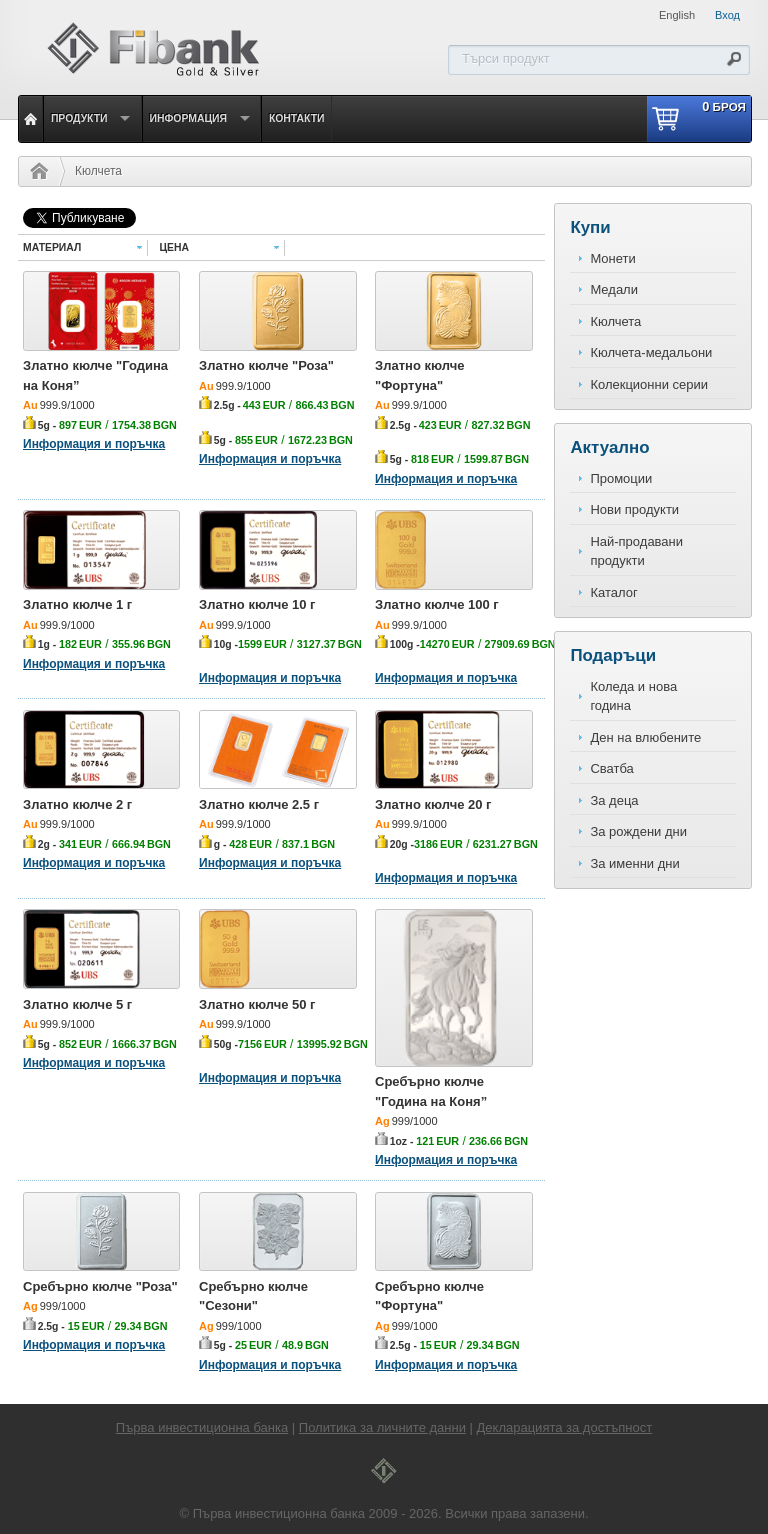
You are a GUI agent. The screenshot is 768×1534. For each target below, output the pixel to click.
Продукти (79, 118)
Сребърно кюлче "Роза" (100, 1286)
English (677, 15)
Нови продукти (634, 509)
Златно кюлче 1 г (77, 604)
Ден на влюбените (645, 737)
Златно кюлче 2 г (77, 804)
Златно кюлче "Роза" (266, 365)
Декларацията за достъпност (565, 1427)
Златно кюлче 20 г (433, 804)
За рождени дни (638, 831)
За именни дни (634, 863)
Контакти (297, 118)
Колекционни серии (649, 384)
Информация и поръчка (94, 444)
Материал (52, 247)
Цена (175, 247)
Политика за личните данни (382, 1427)
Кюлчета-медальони (651, 352)
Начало (34, 171)
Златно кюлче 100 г (437, 604)
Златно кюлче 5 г (77, 1004)
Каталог (613, 592)
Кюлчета (98, 171)
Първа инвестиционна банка (202, 1427)
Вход (727, 15)
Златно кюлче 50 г (257, 1004)
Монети (612, 258)
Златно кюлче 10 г (257, 604)
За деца (614, 800)
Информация (188, 118)
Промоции (621, 478)
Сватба (611, 768)
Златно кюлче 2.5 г (259, 804)
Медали (614, 289)
